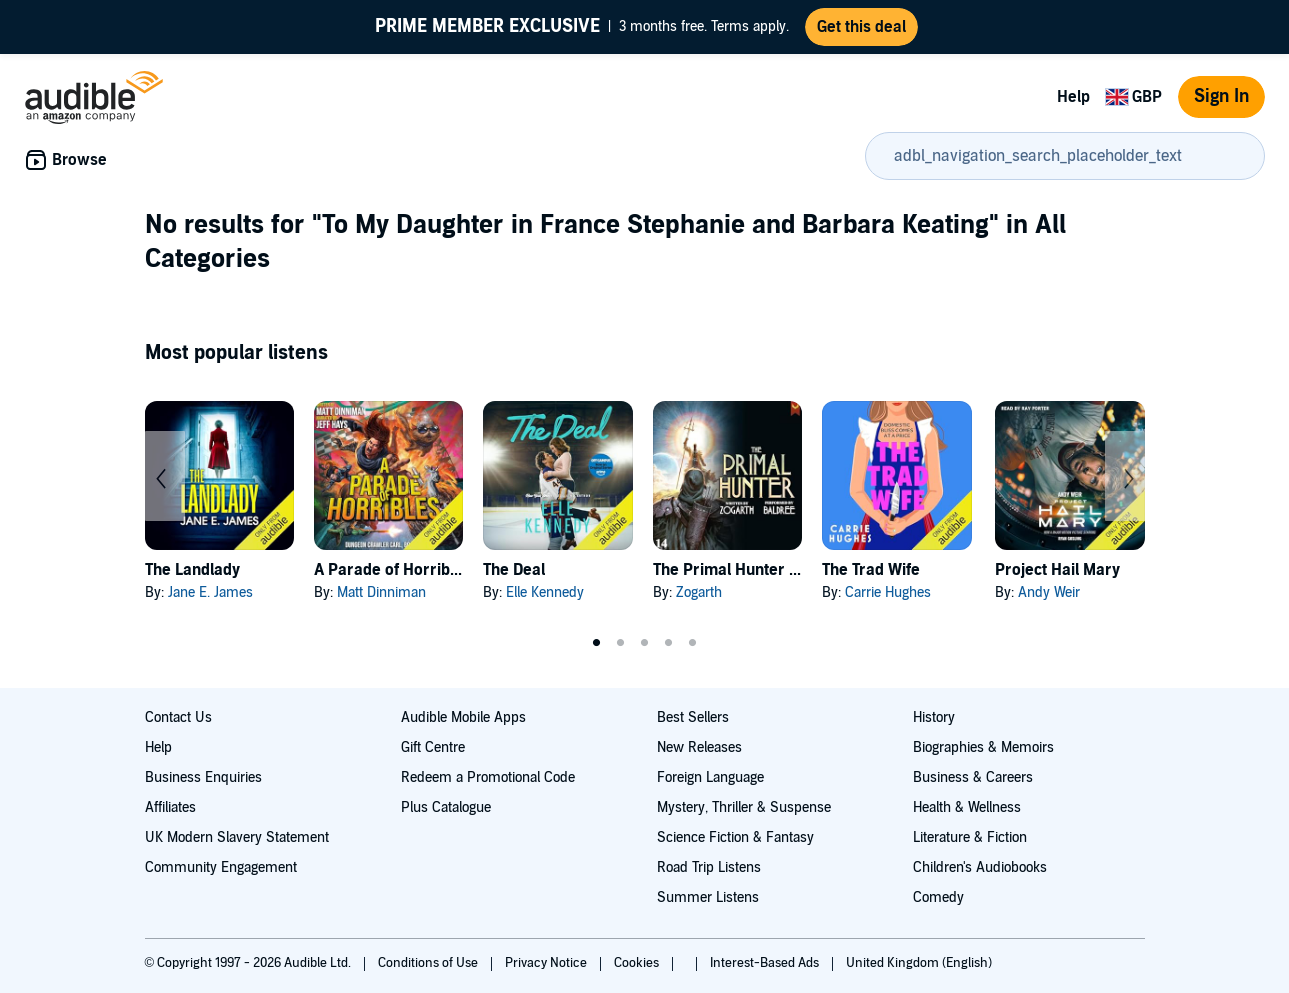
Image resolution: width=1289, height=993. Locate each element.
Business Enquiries (203, 777)
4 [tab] (669, 643)
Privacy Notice (547, 963)
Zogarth (699, 592)
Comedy (938, 897)
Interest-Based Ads (766, 963)
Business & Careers (973, 777)
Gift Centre (433, 747)
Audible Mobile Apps (463, 717)
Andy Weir (1049, 592)
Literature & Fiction (970, 837)
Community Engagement (221, 867)
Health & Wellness (967, 807)
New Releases (699, 747)
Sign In (1221, 96)
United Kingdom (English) (919, 963)
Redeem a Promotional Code (488, 777)
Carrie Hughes (888, 592)
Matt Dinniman (381, 592)
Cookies (638, 963)
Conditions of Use (429, 963)
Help (1073, 97)
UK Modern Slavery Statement (237, 837)
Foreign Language (710, 777)
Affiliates (170, 807)
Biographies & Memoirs (983, 747)
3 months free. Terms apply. (582, 27)
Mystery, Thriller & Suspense (744, 807)
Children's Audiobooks (980, 867)
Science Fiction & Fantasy (735, 837)
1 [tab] (597, 643)
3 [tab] (645, 643)
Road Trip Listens (709, 867)
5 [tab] (693, 643)
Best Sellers (693, 717)
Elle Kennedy (545, 592)
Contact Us (178, 717)
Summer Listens (708, 897)
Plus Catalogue (446, 807)
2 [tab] (621, 643)
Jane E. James (210, 592)
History (934, 717)
